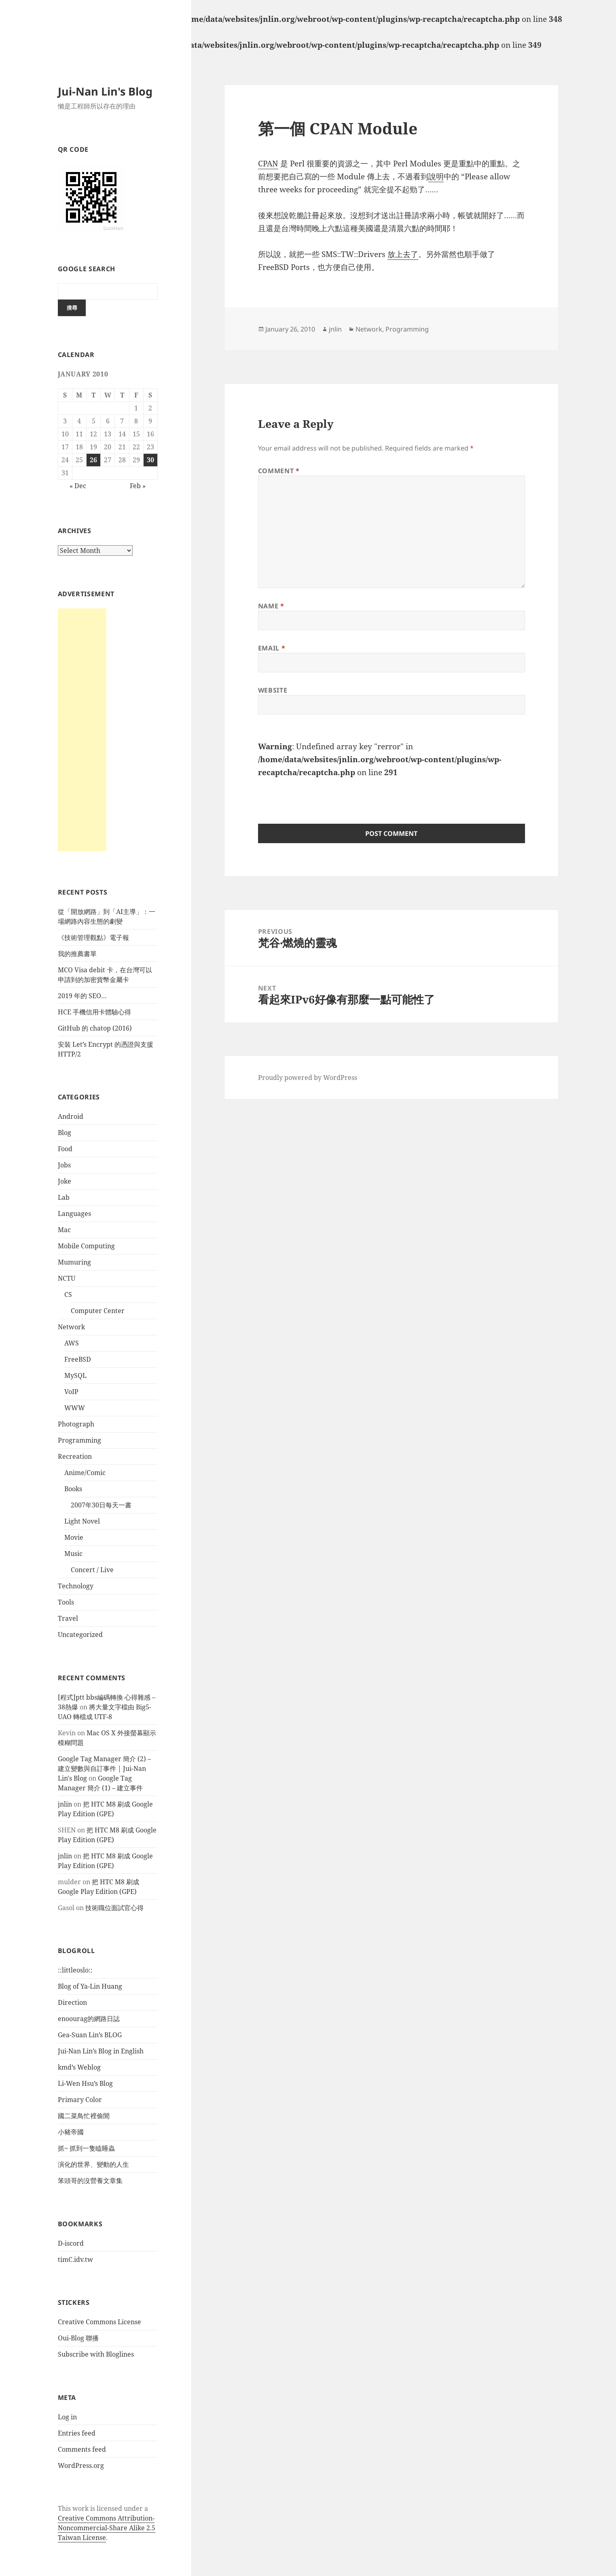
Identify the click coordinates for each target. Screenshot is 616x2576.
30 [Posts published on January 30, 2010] (150, 459)
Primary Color (80, 2099)
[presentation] (319, 795)
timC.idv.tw (75, 2259)
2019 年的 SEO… (82, 995)
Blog (64, 1132)
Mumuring (74, 1262)
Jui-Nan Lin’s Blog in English (101, 2051)
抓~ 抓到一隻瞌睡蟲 (86, 2148)
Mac (64, 1229)
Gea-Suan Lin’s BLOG (90, 2034)
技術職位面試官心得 (114, 1907)
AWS (71, 1343)
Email (271, 648)
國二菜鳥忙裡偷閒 (84, 2115)
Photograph (76, 1424)
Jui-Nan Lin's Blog (105, 91)
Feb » (138, 485)
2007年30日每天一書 (101, 1505)
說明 (436, 176)
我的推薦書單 (77, 953)
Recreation (75, 1456)
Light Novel (82, 1521)
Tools (66, 1602)
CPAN (268, 163)
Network (71, 1326)
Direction (72, 2002)
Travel (68, 1618)
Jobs (64, 1164)
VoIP (71, 1391)
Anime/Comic (85, 1472)
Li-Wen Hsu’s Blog (85, 2083)
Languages (74, 1213)
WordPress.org (81, 2465)
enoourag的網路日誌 (89, 2018)
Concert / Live (92, 1569)
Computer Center (98, 1310)
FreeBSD (77, 1359)
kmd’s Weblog (79, 2067)
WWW (74, 1407)
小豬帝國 (71, 2132)
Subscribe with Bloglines (96, 2354)
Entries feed (76, 2433)
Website (272, 690)
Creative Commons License (99, 2321)
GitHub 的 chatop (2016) (95, 1028)
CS (68, 1294)
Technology (75, 1585)
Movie (73, 1537)
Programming (79, 1440)
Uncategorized (80, 1634)
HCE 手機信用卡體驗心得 (94, 1011)
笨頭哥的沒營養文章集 (90, 2180)
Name (271, 605)
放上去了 (402, 254)
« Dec (78, 485)
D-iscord (71, 2243)
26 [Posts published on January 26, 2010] (93, 459)
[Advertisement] (82, 729)
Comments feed (82, 2449)
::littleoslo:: (75, 1970)
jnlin (65, 1804)
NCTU (66, 1278)
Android (70, 1116)
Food (65, 1148)
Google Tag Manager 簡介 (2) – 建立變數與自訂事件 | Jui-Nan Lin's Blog (104, 1768)
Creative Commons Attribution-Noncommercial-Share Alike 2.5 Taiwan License (106, 2528)
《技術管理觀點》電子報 (93, 937)
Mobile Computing (86, 1245)
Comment (279, 470)
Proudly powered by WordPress (307, 1077)
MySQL (75, 1375)
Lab (64, 1197)
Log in (67, 2416)
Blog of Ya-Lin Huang (90, 1986)
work (80, 2508)
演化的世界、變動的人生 (93, 2164)
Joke (64, 1181)
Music (73, 1553)
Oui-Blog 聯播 (78, 2338)
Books (73, 1488)
